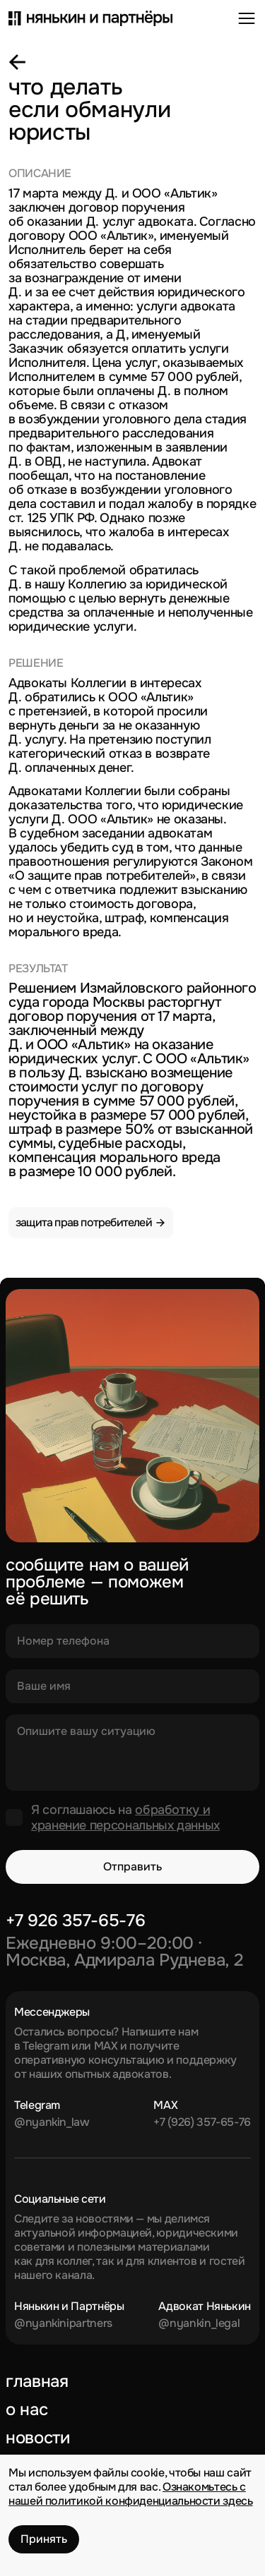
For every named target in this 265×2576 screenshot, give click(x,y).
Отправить (132, 1866)
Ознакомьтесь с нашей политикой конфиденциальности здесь (130, 2493)
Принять (43, 2539)
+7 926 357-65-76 (75, 1920)
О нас (26, 2409)
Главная (37, 2381)
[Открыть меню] (247, 18)
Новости (37, 2437)
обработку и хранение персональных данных (125, 1817)
